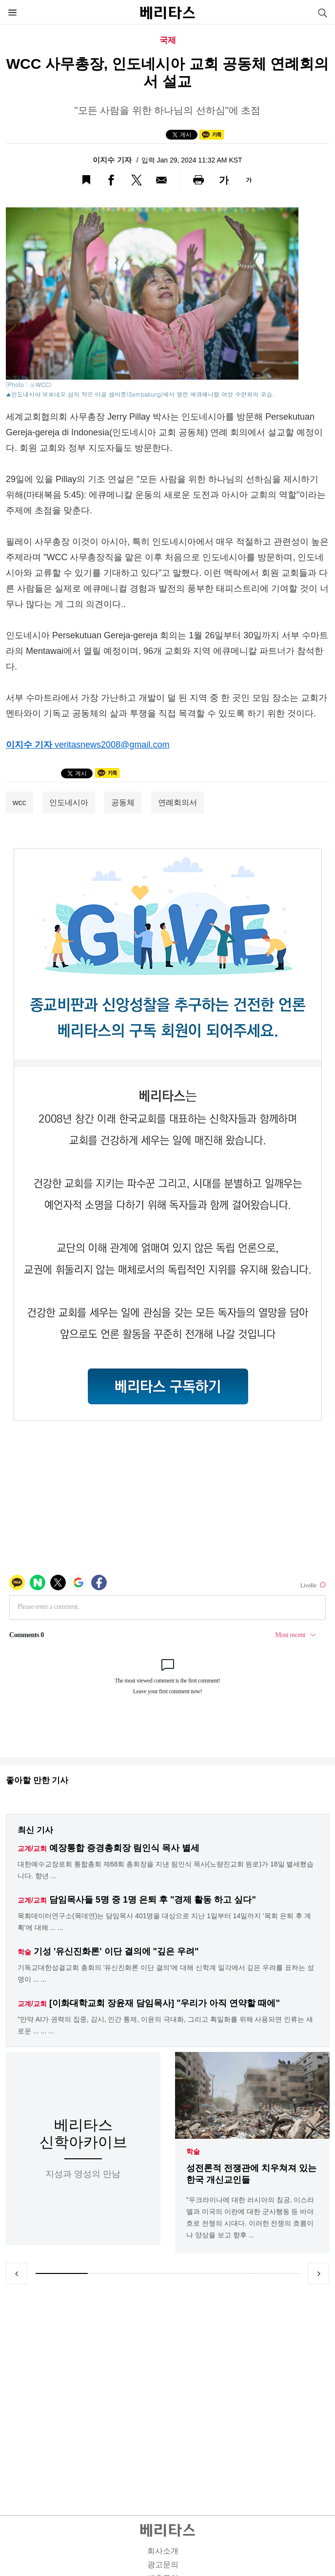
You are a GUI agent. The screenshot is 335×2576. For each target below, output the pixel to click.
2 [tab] (115, 2273)
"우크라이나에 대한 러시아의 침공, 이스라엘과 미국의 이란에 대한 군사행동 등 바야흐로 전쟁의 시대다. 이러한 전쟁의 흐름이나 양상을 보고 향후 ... (250, 2217)
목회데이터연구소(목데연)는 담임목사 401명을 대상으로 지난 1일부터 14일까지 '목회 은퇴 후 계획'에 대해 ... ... (164, 1921)
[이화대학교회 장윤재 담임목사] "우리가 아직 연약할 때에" (164, 2003)
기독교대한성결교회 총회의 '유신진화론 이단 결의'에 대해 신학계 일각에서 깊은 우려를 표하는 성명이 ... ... (166, 1973)
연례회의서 (177, 802)
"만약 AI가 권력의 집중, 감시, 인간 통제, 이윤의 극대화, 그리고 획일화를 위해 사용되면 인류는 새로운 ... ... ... (165, 2025)
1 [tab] (62, 2273)
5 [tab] (273, 2273)
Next (318, 2273)
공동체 (123, 802)
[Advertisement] (168, 2388)
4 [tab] (221, 2273)
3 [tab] (167, 2273)
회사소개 (162, 2551)
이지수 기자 (113, 160)
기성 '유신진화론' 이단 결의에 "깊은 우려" (116, 1951)
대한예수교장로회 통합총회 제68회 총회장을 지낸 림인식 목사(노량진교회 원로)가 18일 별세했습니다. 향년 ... (166, 1870)
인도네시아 (68, 802)
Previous (16, 2273)
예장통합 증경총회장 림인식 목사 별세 (124, 1848)
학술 (193, 2151)
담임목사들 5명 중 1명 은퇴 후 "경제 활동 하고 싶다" (152, 1900)
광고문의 (162, 2564)
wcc (19, 802)
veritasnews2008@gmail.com (112, 745)
